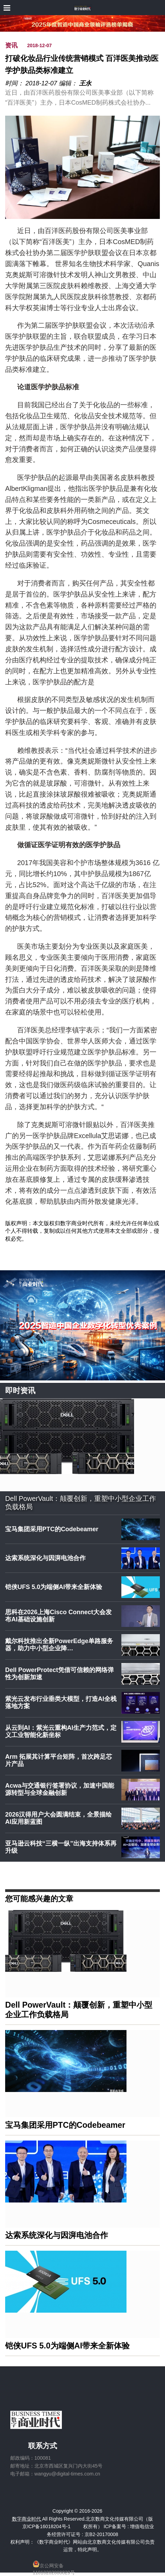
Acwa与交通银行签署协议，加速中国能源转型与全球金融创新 (59, 1789)
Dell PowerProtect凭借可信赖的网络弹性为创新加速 (59, 1673)
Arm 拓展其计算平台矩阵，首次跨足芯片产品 (58, 1760)
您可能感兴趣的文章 (39, 1898)
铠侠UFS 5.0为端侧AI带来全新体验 (53, 1587)
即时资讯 (20, 1390)
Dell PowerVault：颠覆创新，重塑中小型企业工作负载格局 (80, 1503)
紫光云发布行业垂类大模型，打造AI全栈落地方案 (61, 1702)
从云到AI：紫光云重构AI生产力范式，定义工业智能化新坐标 (61, 1731)
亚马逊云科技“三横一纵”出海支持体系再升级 (61, 1847)
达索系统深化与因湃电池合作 (45, 1558)
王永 (85, 83)
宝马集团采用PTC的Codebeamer (51, 1529)
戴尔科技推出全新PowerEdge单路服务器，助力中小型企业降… (59, 1645)
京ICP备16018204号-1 (46, 2526)
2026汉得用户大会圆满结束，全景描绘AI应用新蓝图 (58, 1818)
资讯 (11, 45)
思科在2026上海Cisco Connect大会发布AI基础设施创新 (58, 1616)
